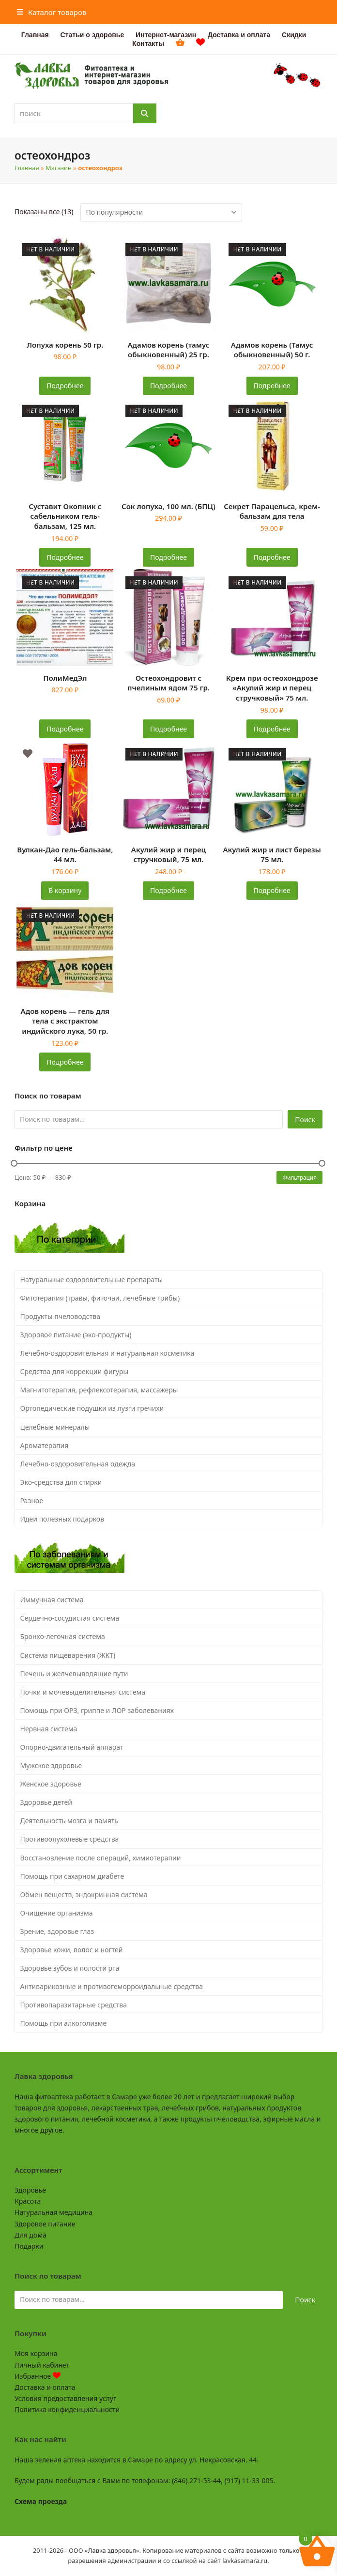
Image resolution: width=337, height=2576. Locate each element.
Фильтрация (299, 1177)
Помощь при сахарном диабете (72, 1876)
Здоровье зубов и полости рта (70, 1968)
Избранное (38, 2376)
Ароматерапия (44, 1445)
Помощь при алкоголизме (63, 2023)
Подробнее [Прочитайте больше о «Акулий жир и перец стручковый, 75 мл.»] (168, 890)
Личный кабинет (42, 2365)
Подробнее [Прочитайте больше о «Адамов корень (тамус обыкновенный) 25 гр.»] (168, 385)
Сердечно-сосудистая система (69, 1618)
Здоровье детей (46, 1802)
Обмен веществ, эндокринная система (84, 1894)
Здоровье (30, 2190)
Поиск (305, 1119)
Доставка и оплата (45, 2387)
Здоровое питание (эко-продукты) (76, 1334)
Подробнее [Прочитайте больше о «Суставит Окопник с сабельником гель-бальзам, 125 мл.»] (64, 557)
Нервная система (48, 1728)
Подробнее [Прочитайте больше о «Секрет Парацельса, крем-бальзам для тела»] (272, 557)
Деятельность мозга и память (69, 1820)
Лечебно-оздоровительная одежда (78, 1463)
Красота (28, 2201)
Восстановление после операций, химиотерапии (100, 1857)
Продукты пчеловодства (60, 1316)
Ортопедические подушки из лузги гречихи (92, 1408)
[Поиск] (144, 113)
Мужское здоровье (51, 1765)
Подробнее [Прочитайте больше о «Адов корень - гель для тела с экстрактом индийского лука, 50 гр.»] (64, 1062)
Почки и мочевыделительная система (82, 1692)
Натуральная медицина (53, 2212)
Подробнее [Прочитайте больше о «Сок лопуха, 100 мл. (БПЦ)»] (168, 557)
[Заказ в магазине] (161, 212)
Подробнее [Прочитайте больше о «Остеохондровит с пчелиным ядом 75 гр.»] (168, 728)
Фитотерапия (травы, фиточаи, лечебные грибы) (100, 1298)
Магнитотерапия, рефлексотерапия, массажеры (99, 1389)
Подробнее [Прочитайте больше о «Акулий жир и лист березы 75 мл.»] (272, 890)
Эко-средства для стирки (61, 1482)
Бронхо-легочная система (62, 1636)
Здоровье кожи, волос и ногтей (71, 1949)
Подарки (29, 2246)
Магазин (59, 167)
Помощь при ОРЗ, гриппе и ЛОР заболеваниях (97, 1710)
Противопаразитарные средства (73, 2004)
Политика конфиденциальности (67, 2409)
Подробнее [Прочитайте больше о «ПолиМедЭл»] (64, 728)
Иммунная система (52, 1599)
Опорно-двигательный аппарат (71, 1747)
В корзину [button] (64, 890)
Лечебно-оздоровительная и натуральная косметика (107, 1353)
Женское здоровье (50, 1783)
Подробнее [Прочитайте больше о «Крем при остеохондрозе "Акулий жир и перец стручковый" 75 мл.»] (272, 728)
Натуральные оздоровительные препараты (91, 1279)
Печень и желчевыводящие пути (74, 1673)
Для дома (30, 2234)
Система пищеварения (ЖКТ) (68, 1655)
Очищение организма (56, 1912)
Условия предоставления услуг (65, 2398)
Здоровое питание (45, 2223)
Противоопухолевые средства (69, 1839)
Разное (31, 1500)
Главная (27, 167)
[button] (52, 12)
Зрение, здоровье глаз (57, 1931)
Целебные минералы (55, 1427)
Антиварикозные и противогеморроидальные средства (111, 1986)
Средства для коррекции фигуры (74, 1371)
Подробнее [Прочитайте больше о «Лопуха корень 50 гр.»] (64, 385)
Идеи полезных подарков (62, 1518)
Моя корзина (36, 2353)
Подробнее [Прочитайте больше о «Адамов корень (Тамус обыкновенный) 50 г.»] (272, 385)
